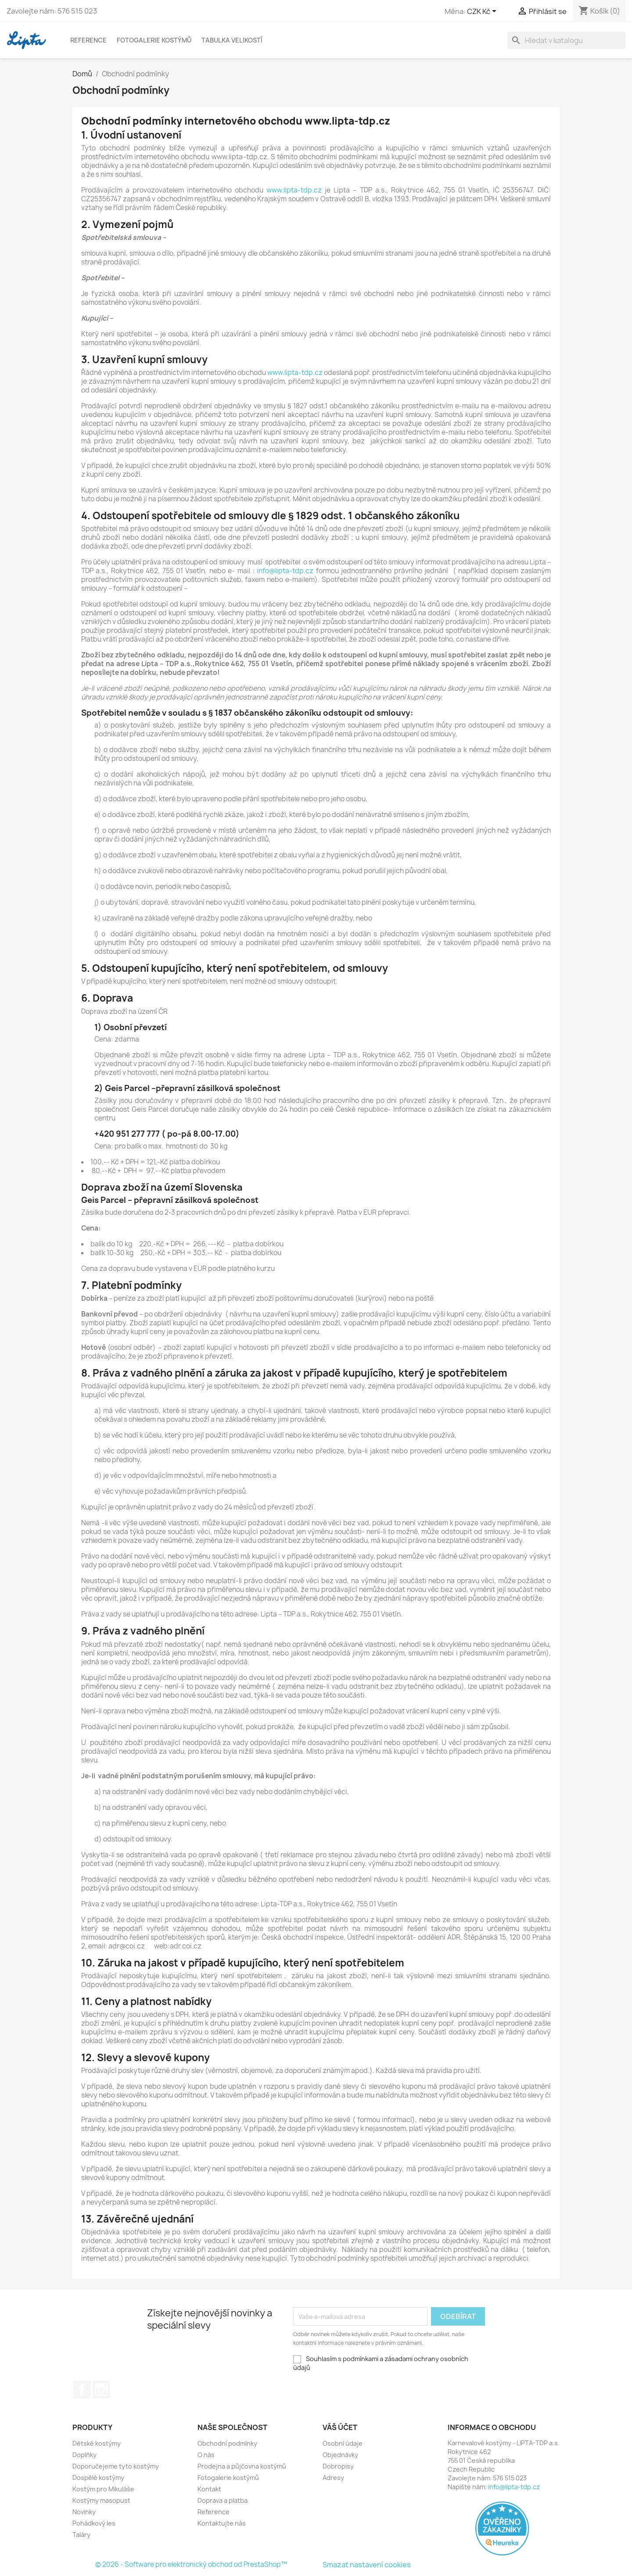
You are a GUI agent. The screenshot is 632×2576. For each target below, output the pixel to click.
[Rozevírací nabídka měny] (483, 12)
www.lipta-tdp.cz (294, 190)
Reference (88, 40)
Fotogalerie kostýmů (154, 40)
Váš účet (340, 2427)
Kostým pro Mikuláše (103, 2489)
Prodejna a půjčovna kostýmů (242, 2466)
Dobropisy (338, 2466)
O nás (206, 2455)
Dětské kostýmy (96, 2443)
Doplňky (84, 2455)
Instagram (101, 2389)
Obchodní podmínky (227, 2443)
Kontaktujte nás (222, 2523)
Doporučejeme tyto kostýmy (115, 2466)
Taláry (81, 2534)
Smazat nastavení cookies (367, 2564)
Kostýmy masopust (101, 2500)
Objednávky (340, 2455)
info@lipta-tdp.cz (285, 570)
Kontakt (209, 2489)
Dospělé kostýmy (98, 2477)
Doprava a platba (223, 2500)
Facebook (82, 2389)
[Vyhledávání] (566, 40)
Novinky (84, 2512)
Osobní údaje (343, 2443)
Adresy (333, 2477)
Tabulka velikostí (231, 40)
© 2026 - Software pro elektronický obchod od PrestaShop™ (191, 2564)
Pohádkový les (93, 2523)
